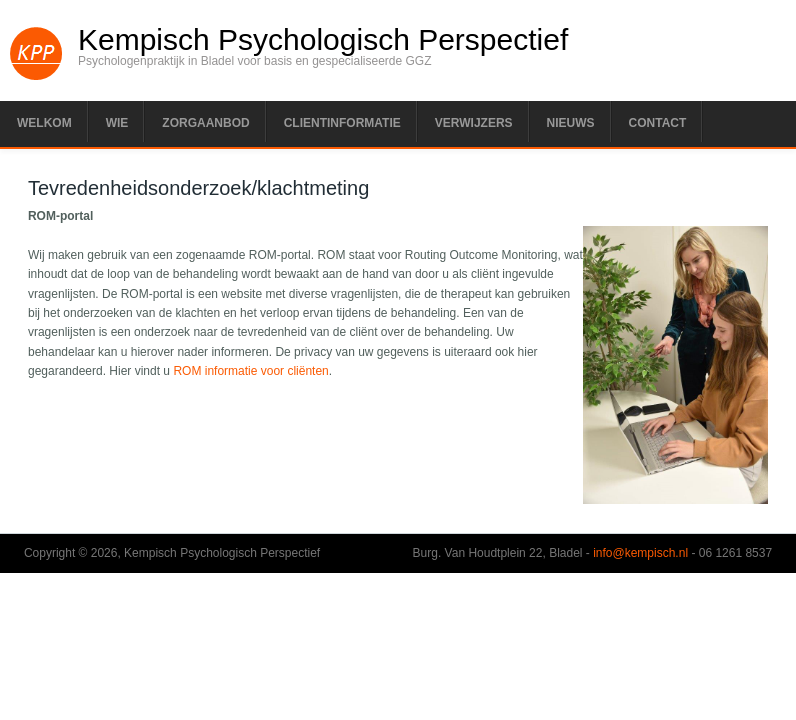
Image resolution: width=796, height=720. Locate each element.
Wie (117, 123)
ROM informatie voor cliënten (250, 371)
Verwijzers (474, 123)
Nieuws (571, 123)
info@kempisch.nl (640, 553)
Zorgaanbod (205, 123)
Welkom (44, 123)
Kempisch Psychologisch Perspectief (323, 40)
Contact (658, 123)
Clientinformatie (342, 123)
